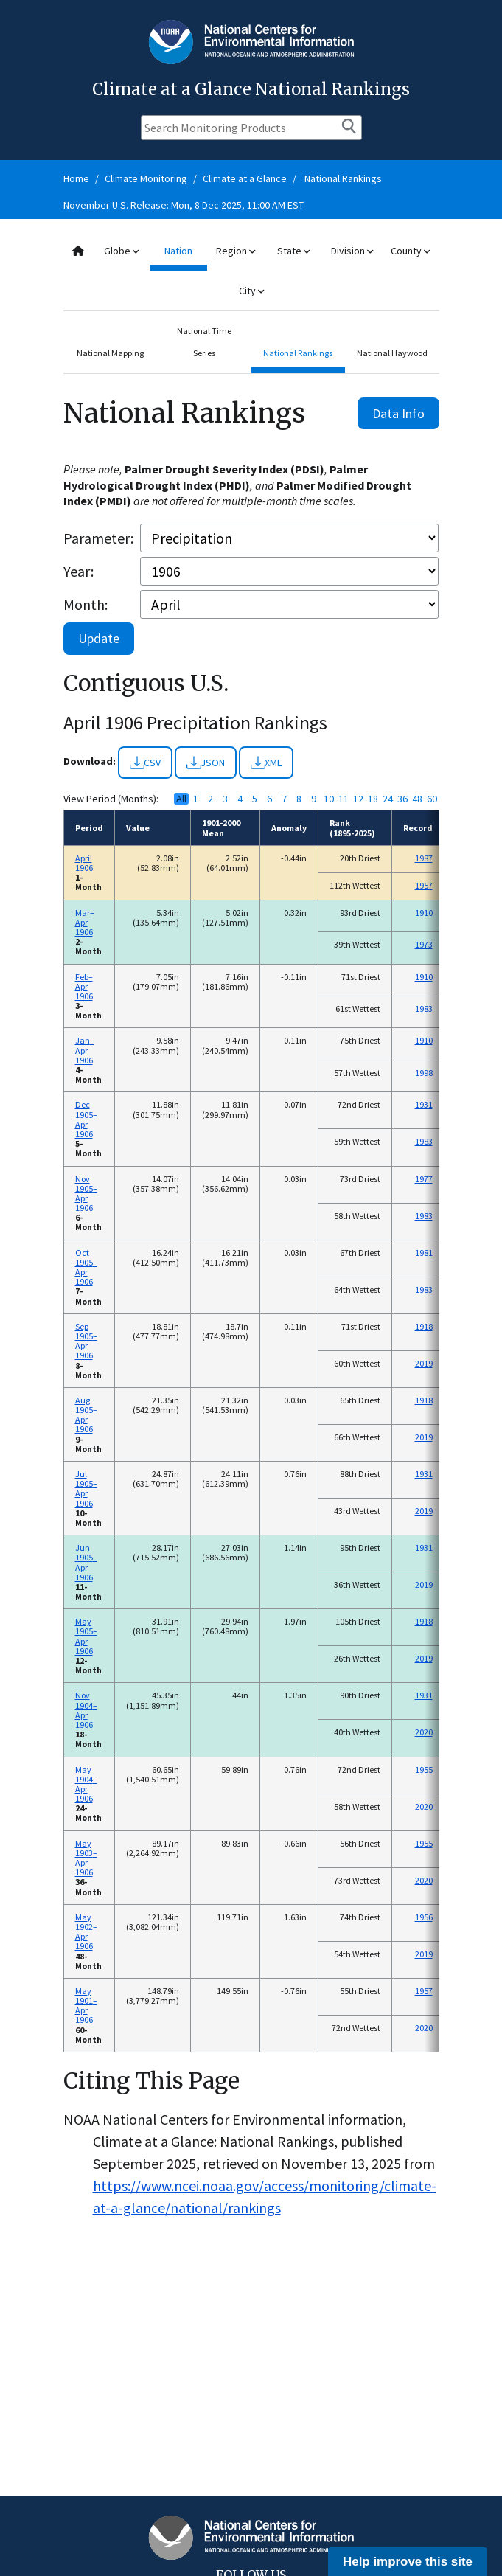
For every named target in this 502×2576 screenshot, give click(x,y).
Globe (121, 250)
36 (402, 799)
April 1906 (84, 863)
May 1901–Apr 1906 (86, 2005)
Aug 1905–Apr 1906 (86, 1415)
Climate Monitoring (146, 178)
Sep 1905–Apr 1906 (86, 1341)
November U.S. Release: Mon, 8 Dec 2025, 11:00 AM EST (183, 205)
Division (352, 250)
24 (388, 799)
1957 (424, 885)
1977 (424, 1178)
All (181, 799)
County (410, 250)
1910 (424, 912)
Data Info (398, 413)
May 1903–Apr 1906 (86, 1858)
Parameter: (98, 538)
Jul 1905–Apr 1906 (86, 1488)
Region (235, 250)
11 (343, 799)
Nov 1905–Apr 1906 (86, 1193)
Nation (178, 250)
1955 (424, 1769)
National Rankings (343, 178)
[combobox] (251, 271)
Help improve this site (408, 2562)
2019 (424, 1363)
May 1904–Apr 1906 (86, 1784)
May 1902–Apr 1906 (86, 1932)
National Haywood (392, 352)
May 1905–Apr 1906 (86, 1636)
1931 (424, 1104)
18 (373, 799)
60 (432, 799)
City (251, 290)
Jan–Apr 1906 (84, 1050)
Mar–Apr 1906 (84, 922)
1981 (424, 1252)
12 (358, 799)
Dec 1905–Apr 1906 (86, 1119)
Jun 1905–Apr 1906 (86, 1562)
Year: (78, 571)
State (293, 250)
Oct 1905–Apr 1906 (86, 1267)
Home (76, 178)
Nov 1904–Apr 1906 (86, 1710)
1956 (424, 1917)
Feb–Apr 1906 (84, 986)
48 (417, 799)
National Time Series (204, 341)
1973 (424, 944)
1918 (424, 1326)
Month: (85, 604)
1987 (424, 858)
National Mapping (110, 352)
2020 (424, 1731)
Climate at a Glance (245, 178)
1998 (424, 1072)
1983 (424, 1008)
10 (329, 799)
